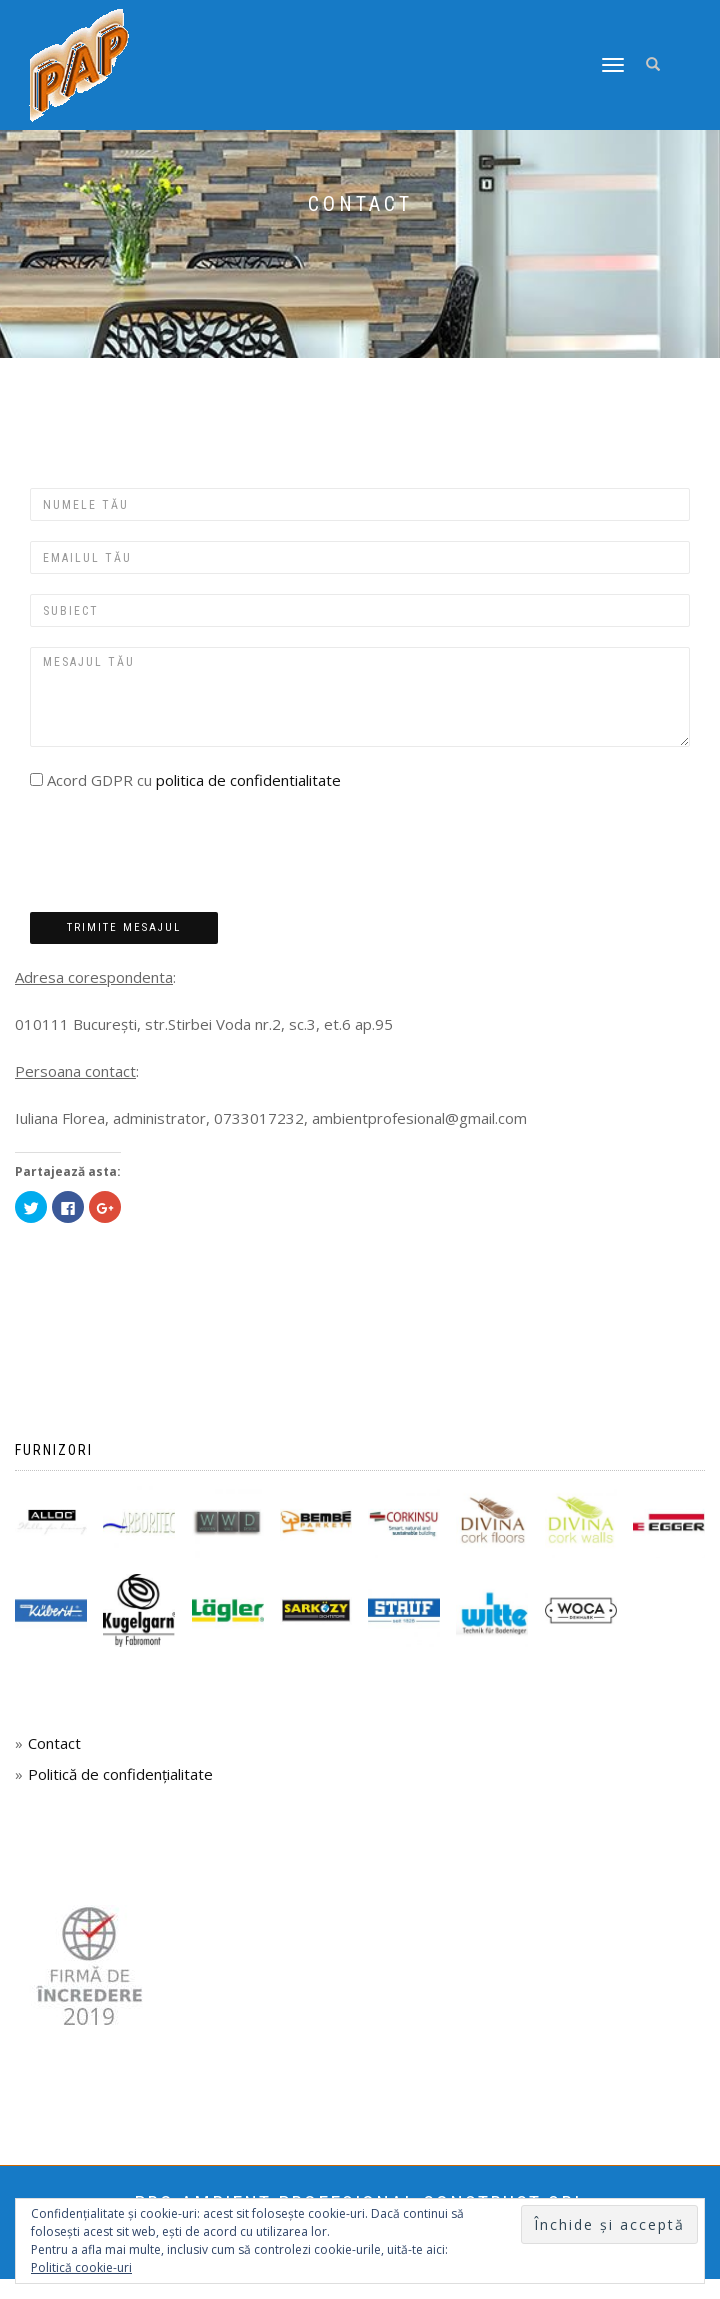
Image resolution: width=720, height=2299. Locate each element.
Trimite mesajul (124, 927)
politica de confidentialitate (248, 780)
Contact (54, 1743)
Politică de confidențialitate (120, 1774)
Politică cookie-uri (81, 2267)
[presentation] (182, 853)
